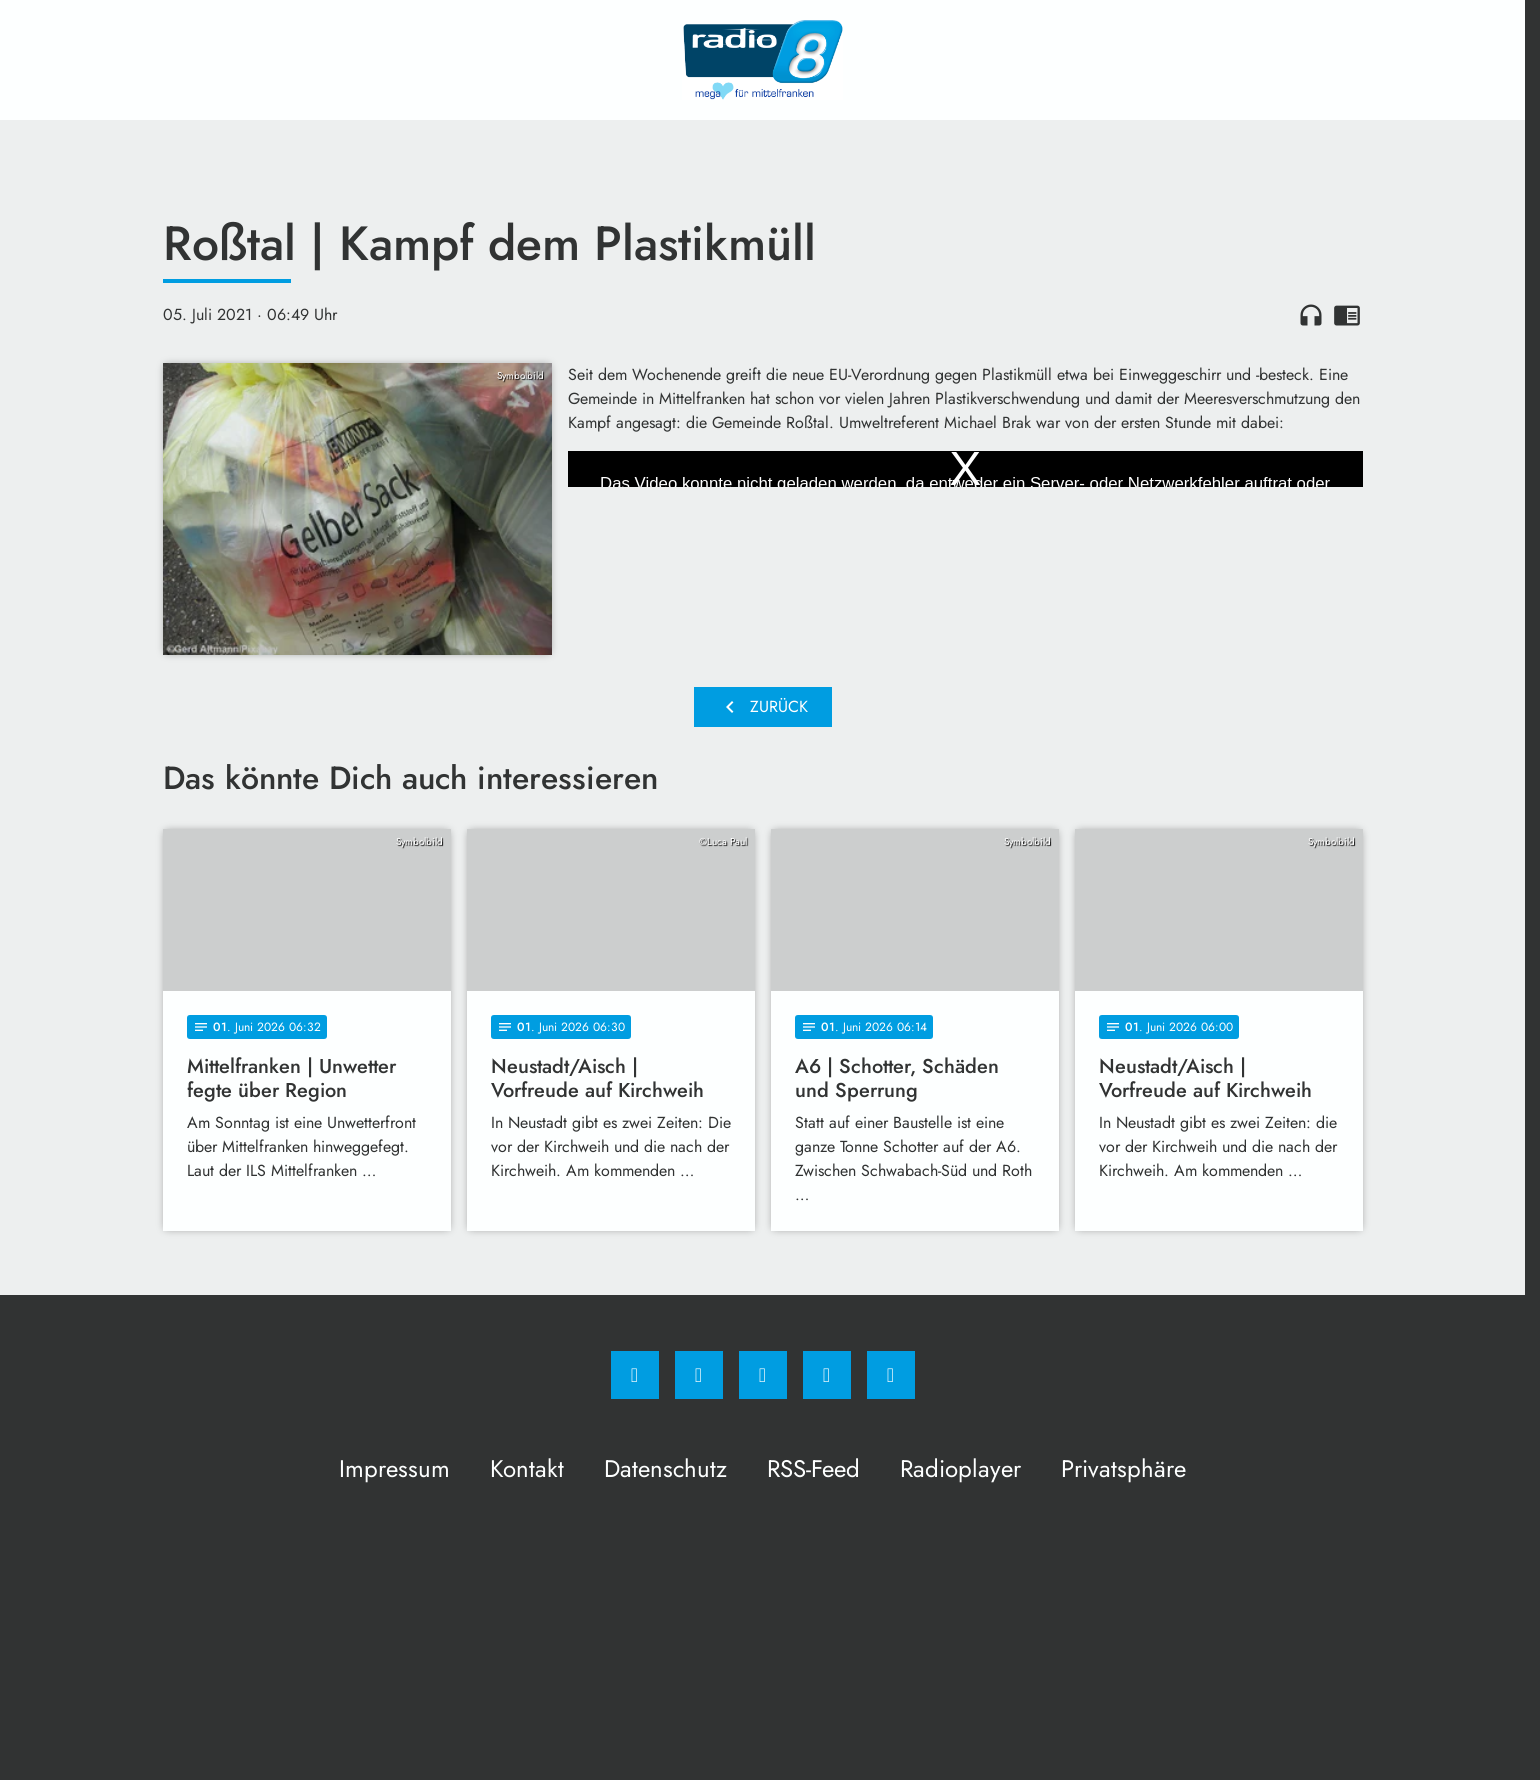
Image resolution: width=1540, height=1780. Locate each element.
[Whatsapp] (763, 1375)
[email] (891, 1375)
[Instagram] (699, 1375)
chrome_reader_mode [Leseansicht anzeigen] (1347, 315)
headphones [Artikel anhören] (1311, 315)
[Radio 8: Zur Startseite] (763, 60)
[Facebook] (635, 1375)
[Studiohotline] (827, 1375)
